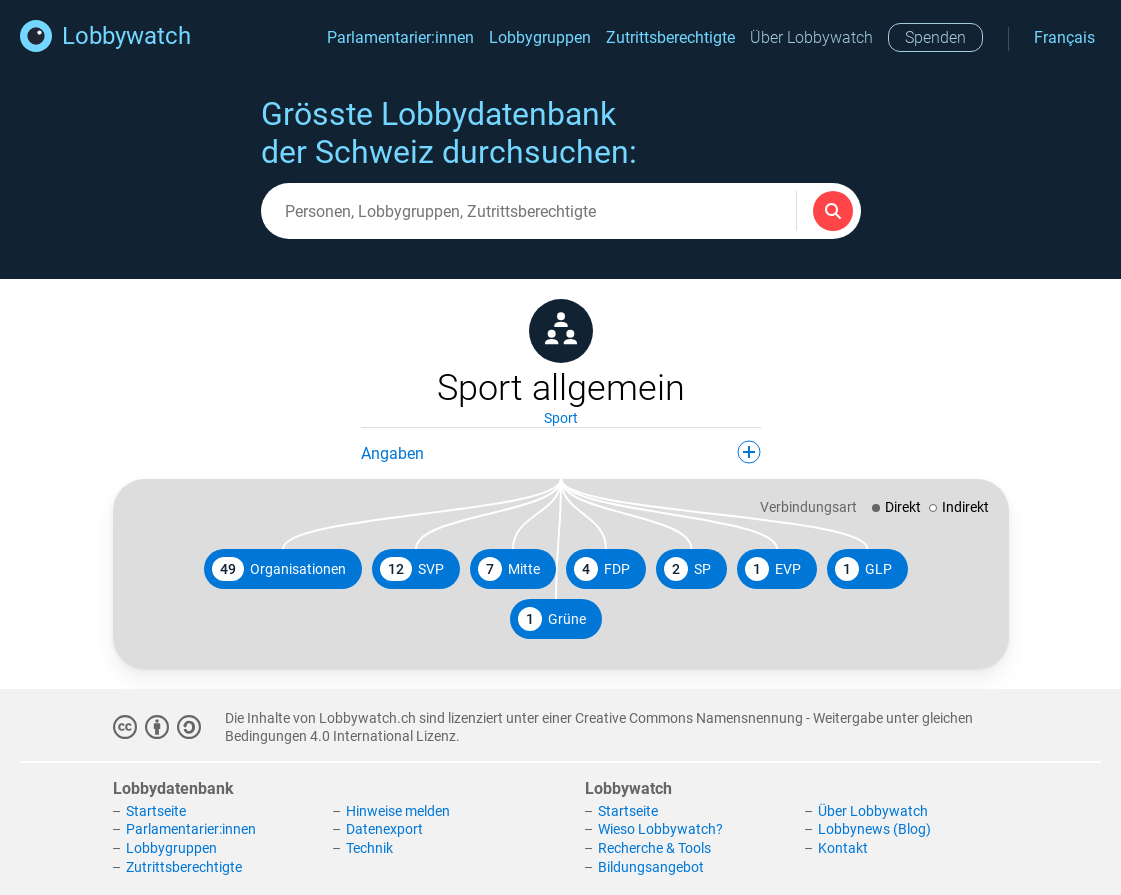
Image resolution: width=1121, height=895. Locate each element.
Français (1064, 37)
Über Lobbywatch (811, 37)
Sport (561, 418)
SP (687, 569)
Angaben (561, 452)
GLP (863, 569)
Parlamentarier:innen (400, 37)
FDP (602, 569)
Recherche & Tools (654, 848)
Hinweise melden (398, 811)
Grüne (552, 619)
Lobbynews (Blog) (874, 829)
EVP (773, 569)
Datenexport (384, 829)
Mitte (509, 569)
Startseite (156, 811)
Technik (369, 848)
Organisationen (279, 569)
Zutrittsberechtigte (670, 37)
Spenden (935, 37)
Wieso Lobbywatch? (660, 829)
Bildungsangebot (651, 867)
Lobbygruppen (540, 37)
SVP (412, 569)
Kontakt (843, 848)
